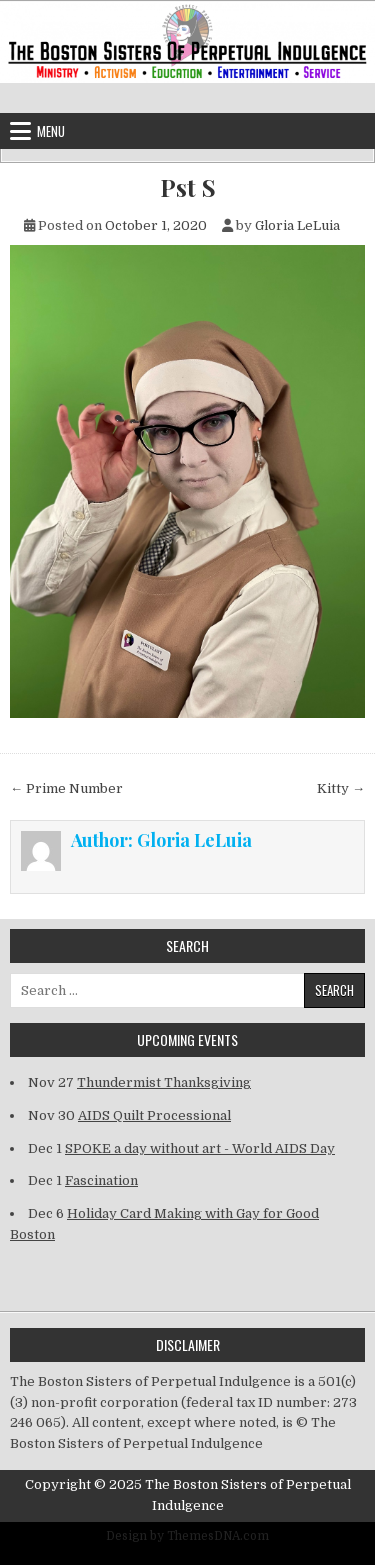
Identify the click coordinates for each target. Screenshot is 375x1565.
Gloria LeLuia (297, 225)
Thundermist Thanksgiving (164, 1082)
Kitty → (341, 788)
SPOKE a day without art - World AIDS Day (200, 1148)
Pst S (188, 187)
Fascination (101, 1180)
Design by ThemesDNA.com (187, 1536)
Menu (51, 131)
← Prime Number (66, 788)
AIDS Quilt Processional (154, 1115)
